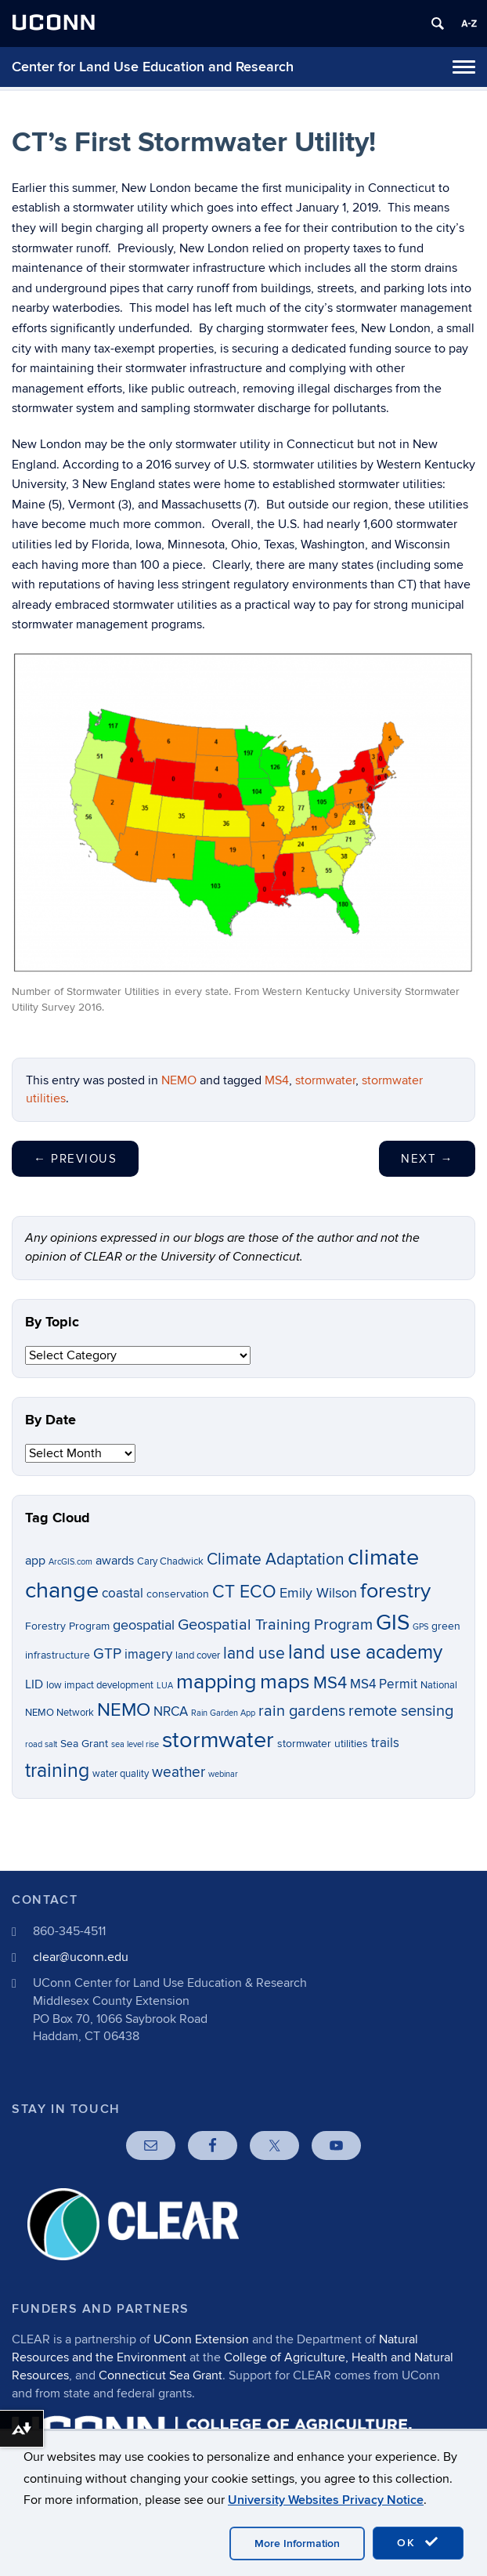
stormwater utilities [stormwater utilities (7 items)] (322, 1743)
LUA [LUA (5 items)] (165, 1686)
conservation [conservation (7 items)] (177, 1594)
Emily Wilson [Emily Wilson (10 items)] (318, 1593)
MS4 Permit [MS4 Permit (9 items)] (383, 1684)
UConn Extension (201, 2339)
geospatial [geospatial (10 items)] (144, 1625)
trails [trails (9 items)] (385, 1743)
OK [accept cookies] (418, 2542)
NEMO (179, 1080)
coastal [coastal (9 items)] (122, 1593)
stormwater (325, 1080)
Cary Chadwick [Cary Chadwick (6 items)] (170, 1562)
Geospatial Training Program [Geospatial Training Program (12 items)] (275, 1624)
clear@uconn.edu (80, 1957)
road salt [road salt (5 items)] (41, 1744)
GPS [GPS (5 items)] (420, 1627)
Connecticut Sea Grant (160, 2375)
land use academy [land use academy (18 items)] (365, 1652)
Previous (75, 1159)
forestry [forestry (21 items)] (395, 1591)
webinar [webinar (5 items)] (223, 1774)
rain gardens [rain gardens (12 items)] (301, 1711)
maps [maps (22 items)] (285, 1682)
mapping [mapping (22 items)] (216, 1682)
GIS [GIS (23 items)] (392, 1623)
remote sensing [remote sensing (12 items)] (400, 1711)
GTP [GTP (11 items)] (107, 1654)
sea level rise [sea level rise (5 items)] (135, 1744)
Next (427, 1159)
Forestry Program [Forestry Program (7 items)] (67, 1626)
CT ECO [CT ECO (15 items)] (244, 1592)
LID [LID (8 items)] (34, 1684)
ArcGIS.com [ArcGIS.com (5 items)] (70, 1562)
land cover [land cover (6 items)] (197, 1656)
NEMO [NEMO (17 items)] (123, 1710)
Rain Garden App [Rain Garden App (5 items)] (223, 1713)
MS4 (277, 1080)
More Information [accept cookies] (297, 2543)
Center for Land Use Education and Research (153, 67)
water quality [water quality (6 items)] (120, 1774)
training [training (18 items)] (57, 1770)
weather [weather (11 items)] (178, 1773)
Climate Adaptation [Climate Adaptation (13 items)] (276, 1559)
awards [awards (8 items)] (115, 1561)
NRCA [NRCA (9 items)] (170, 1712)
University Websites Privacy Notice (326, 2500)
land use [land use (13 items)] (254, 1653)
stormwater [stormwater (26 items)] (218, 1740)
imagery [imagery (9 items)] (148, 1654)
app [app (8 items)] (35, 1561)
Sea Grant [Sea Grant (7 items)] (84, 1743)
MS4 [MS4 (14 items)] (330, 1683)
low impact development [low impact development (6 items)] (99, 1685)
